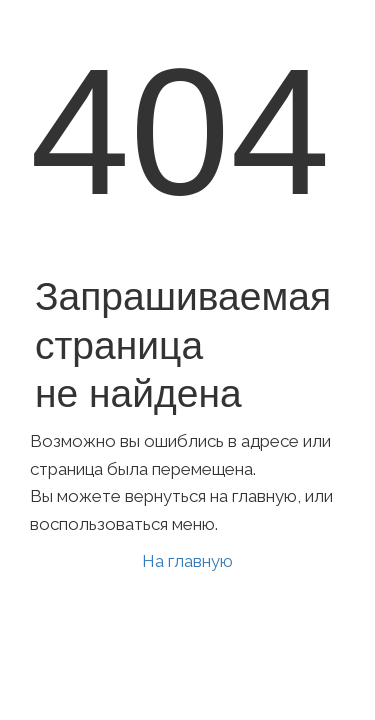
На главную (187, 561)
